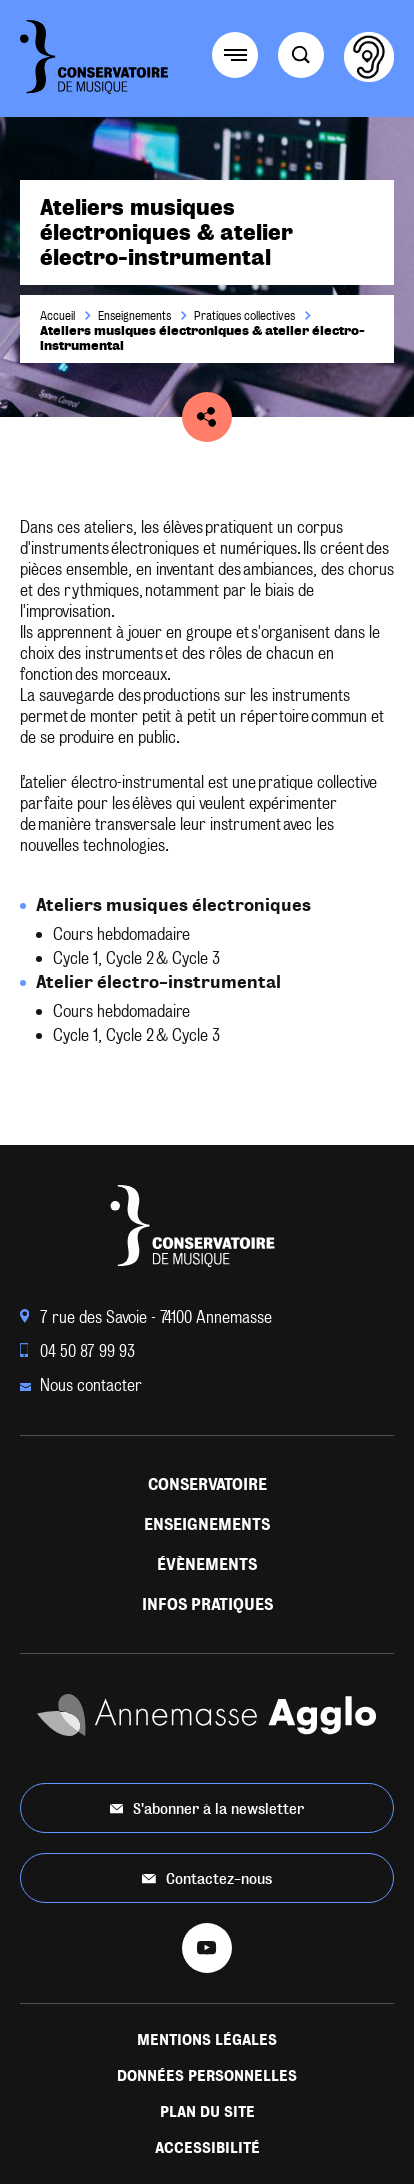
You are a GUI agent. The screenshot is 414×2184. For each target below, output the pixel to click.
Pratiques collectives (244, 316)
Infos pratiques (207, 1604)
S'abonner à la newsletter (207, 1808)
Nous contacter (81, 1385)
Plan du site (207, 2112)
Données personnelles (207, 2076)
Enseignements (134, 316)
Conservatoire (207, 1484)
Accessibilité (207, 2148)
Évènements (207, 1564)
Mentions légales (207, 2040)
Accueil (57, 316)
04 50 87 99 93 (77, 1351)
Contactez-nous (207, 1878)
